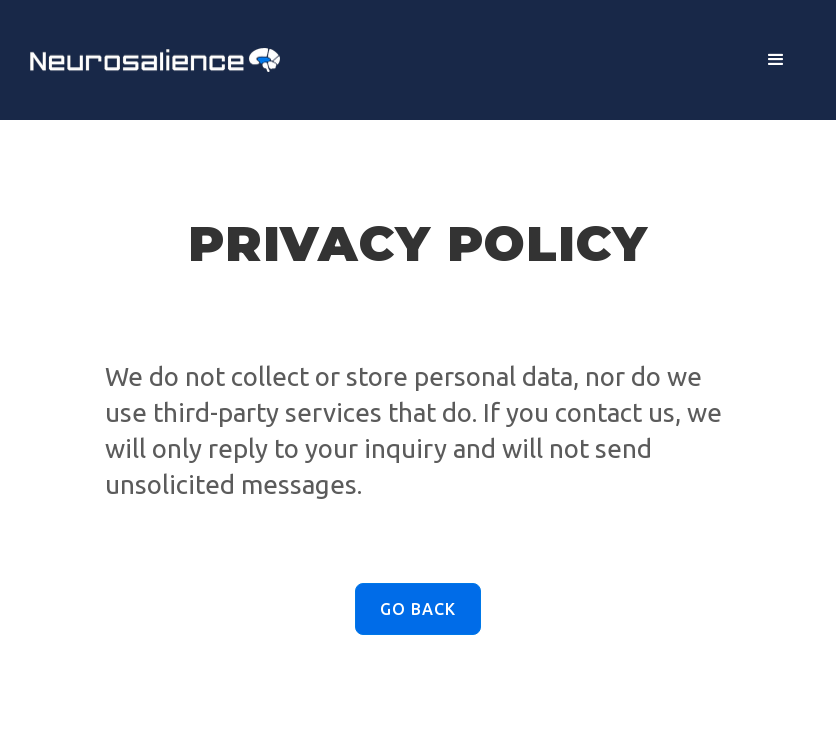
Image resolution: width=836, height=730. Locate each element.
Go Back (418, 609)
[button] (776, 60)
